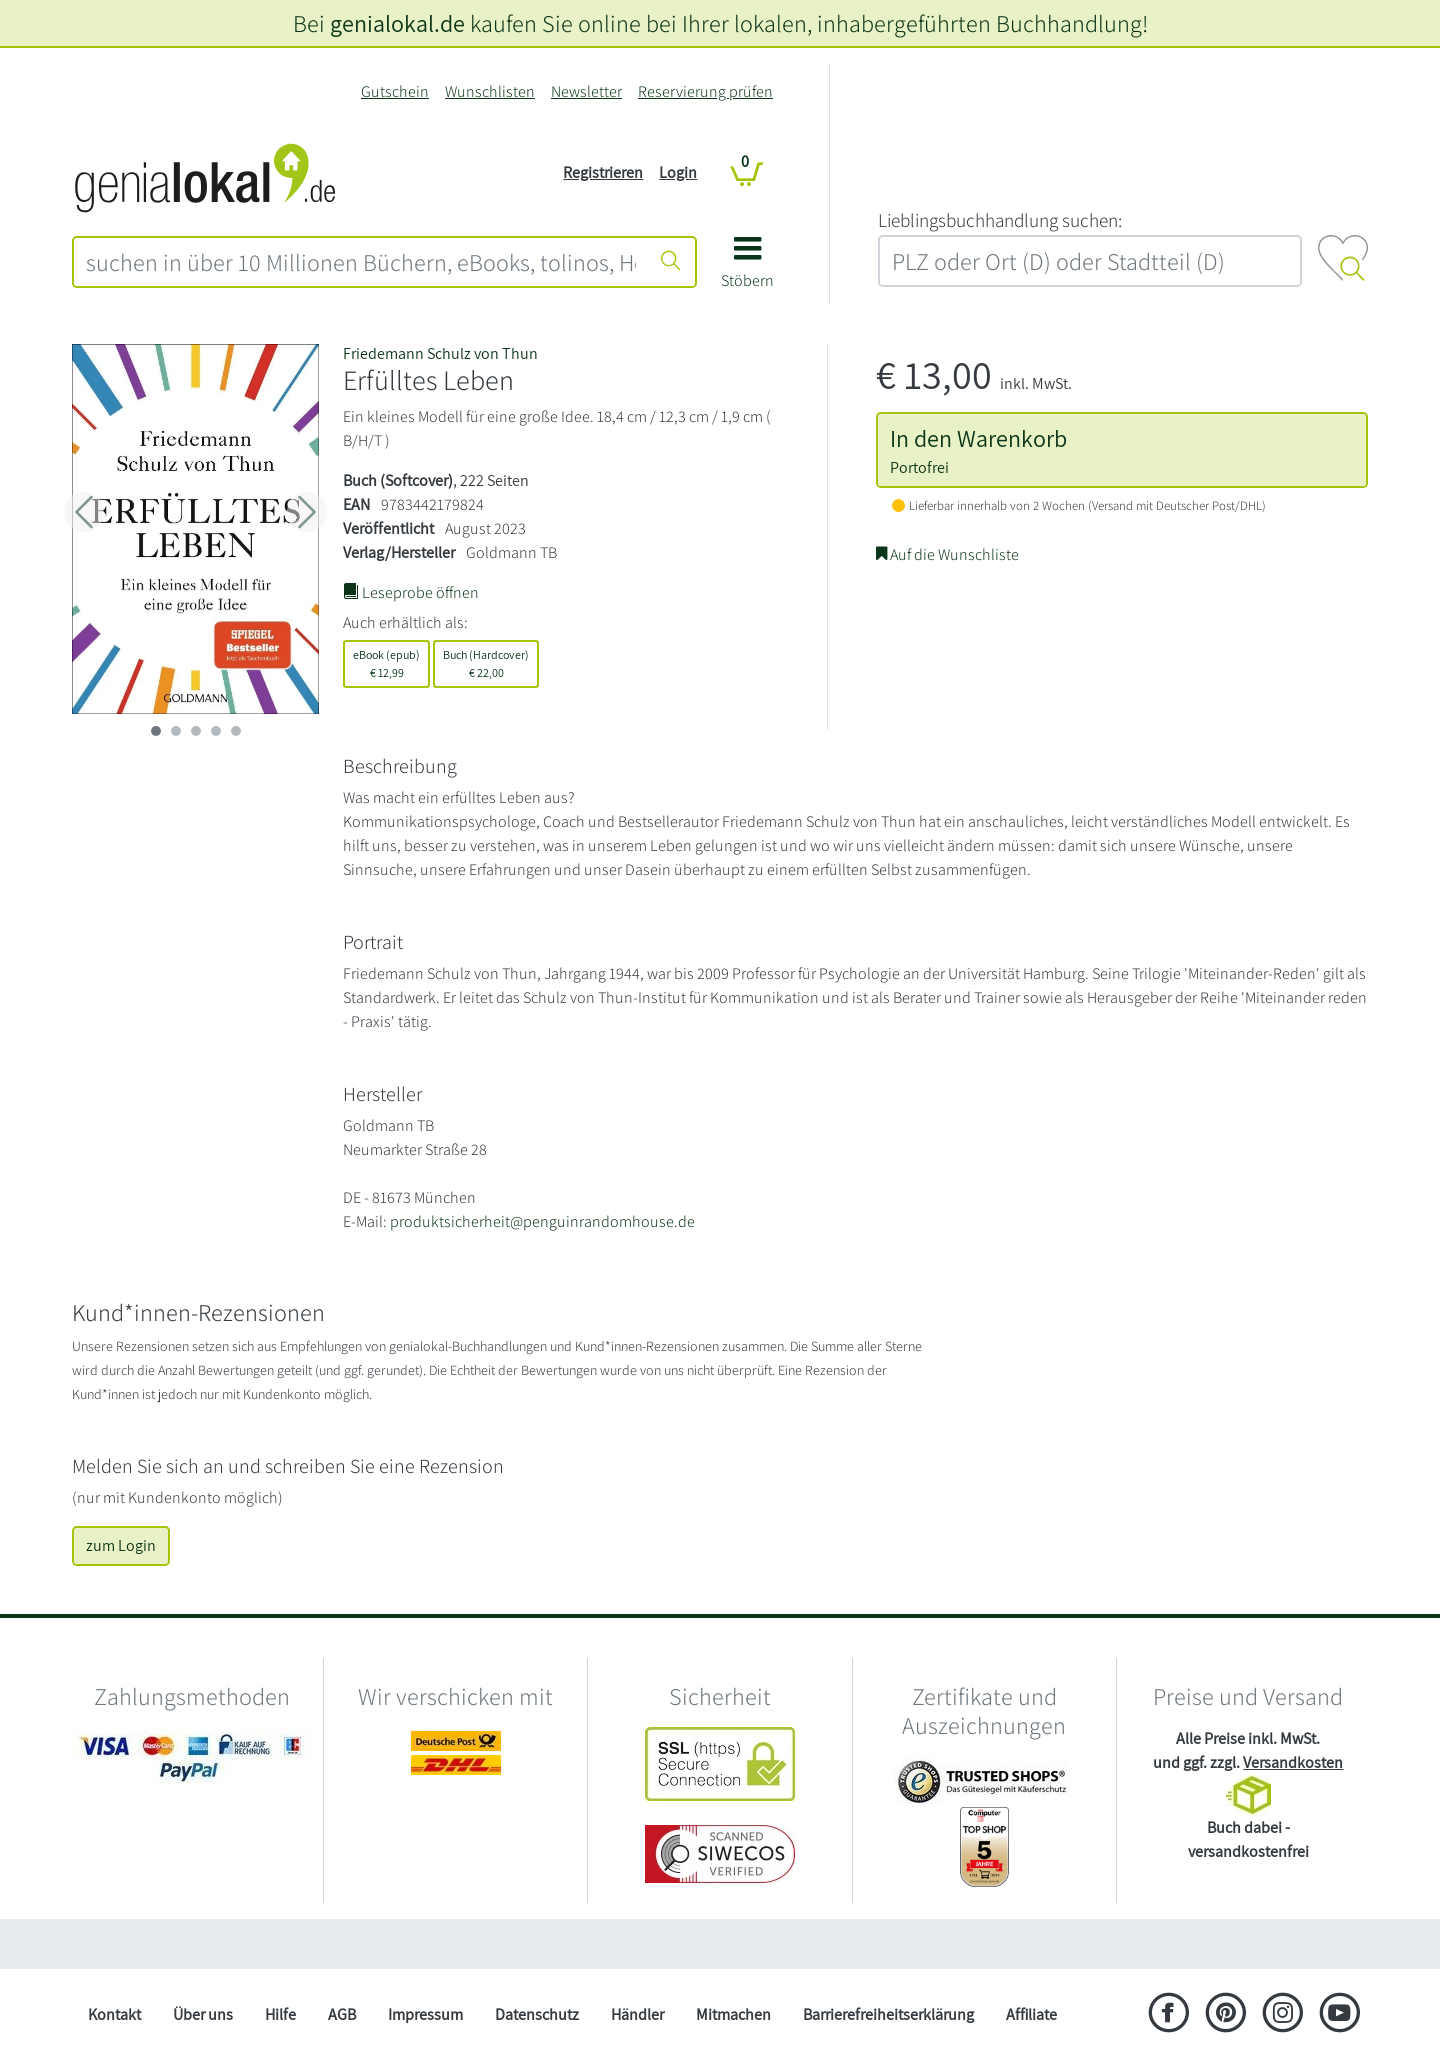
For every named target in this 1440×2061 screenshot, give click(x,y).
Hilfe (280, 2014)
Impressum (425, 2014)
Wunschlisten (490, 91)
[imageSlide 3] (216, 731)
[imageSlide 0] (156, 731)
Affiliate (1031, 2014)
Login (678, 172)
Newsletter (586, 91)
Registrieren (603, 172)
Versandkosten (1293, 1762)
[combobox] (361, 262)
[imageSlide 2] (196, 731)
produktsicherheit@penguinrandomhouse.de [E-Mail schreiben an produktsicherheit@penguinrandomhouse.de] (542, 1221)
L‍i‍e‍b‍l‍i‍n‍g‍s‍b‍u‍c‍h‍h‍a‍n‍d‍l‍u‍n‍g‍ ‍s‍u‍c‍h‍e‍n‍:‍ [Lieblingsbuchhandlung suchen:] (1000, 220)
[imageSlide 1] (176, 731)
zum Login (121, 1545)
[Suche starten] (671, 262)
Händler (637, 2014)
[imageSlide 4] (236, 731)
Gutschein (395, 91)
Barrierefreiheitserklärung (888, 2014)
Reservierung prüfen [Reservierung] (705, 91)
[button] (747, 269)
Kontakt (114, 2014)
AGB (342, 2014)
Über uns (203, 2014)
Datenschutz (537, 2014)
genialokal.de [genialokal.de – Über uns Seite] (397, 23)
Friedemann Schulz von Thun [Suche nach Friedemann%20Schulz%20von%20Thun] (440, 353)
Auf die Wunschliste (947, 554)
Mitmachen (733, 2014)
